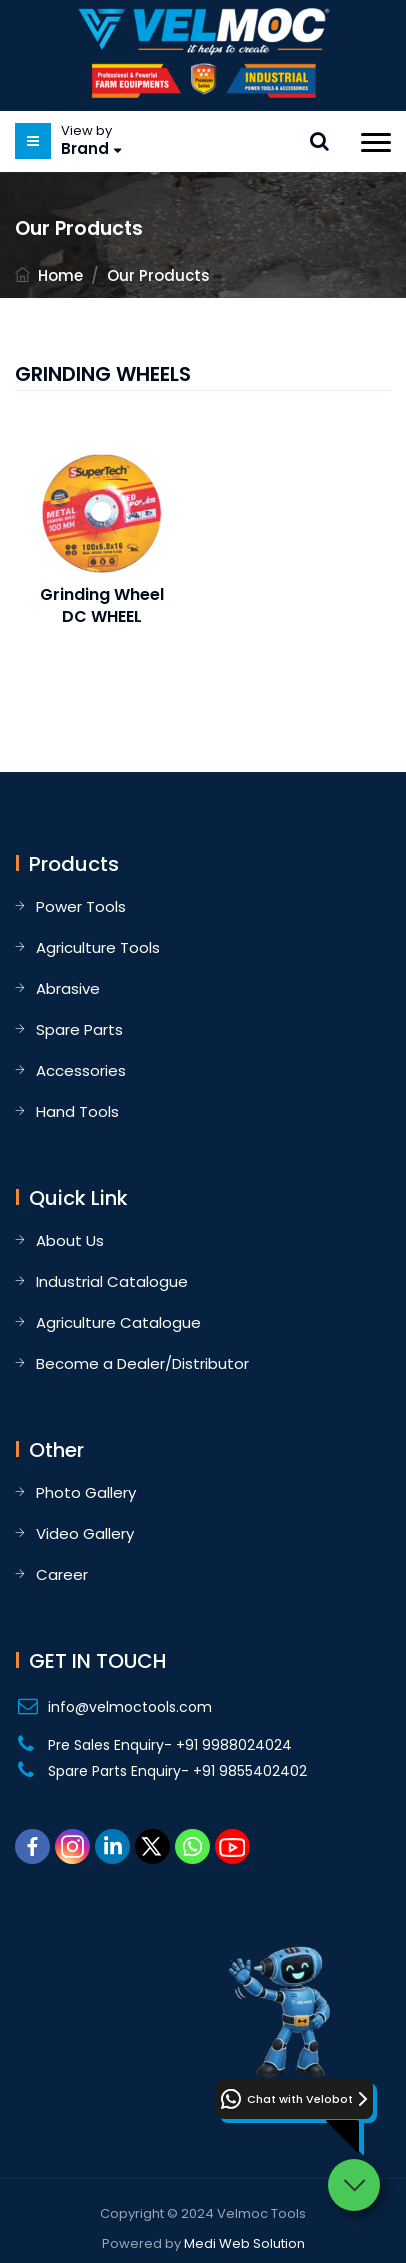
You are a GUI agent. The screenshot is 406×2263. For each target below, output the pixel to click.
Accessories (81, 1070)
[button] (294, 2099)
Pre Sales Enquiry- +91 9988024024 (170, 1745)
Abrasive (68, 988)
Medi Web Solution (244, 2243)
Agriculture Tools (98, 947)
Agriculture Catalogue (118, 1322)
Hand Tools (77, 1111)
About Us (70, 1240)
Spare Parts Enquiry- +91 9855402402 (177, 1771)
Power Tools (81, 906)
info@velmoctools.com (130, 1707)
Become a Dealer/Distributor (142, 1363)
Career (62, 1574)
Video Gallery (85, 1533)
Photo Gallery (86, 1492)
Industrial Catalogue (112, 1281)
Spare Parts (79, 1029)
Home (60, 275)
